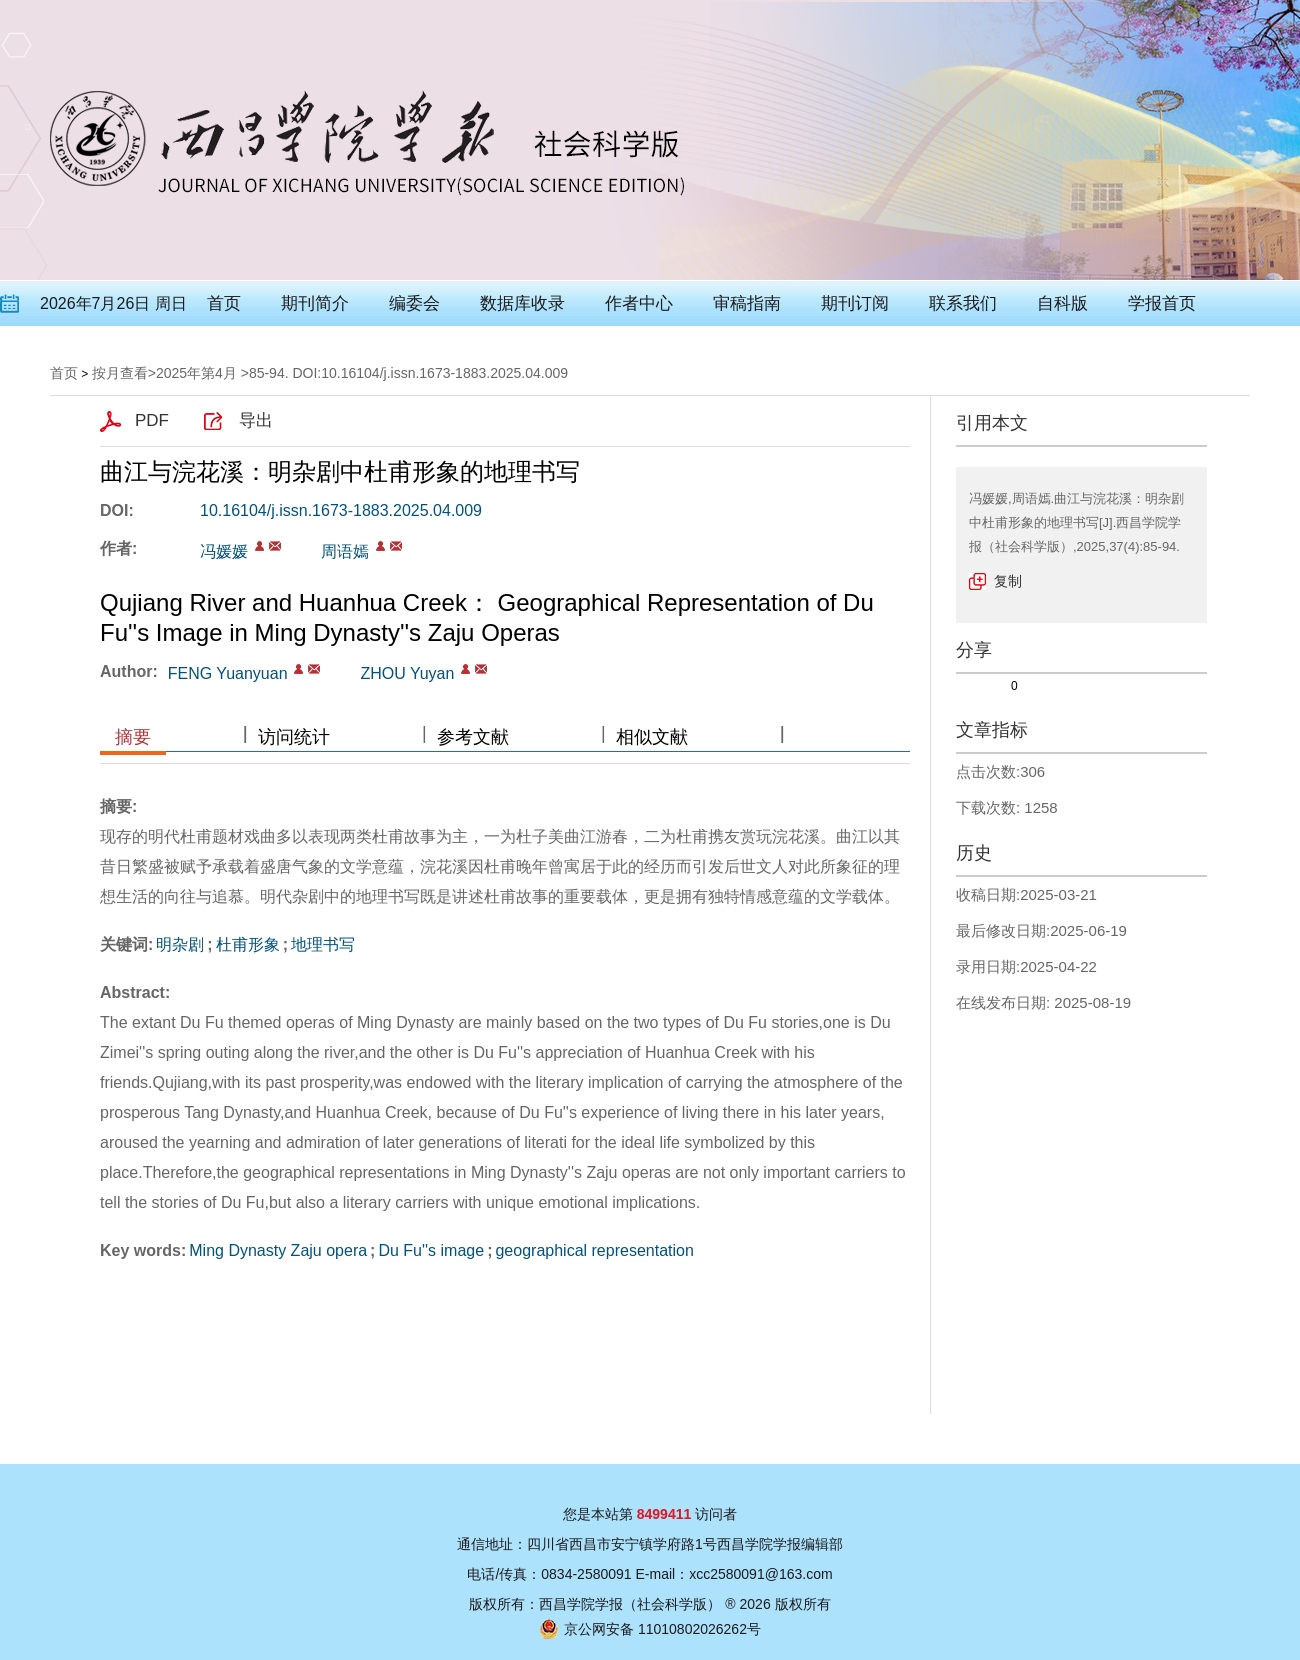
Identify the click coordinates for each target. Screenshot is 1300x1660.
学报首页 (1162, 303)
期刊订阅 (855, 303)
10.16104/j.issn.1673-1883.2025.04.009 (341, 510)
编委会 (414, 303)
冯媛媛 (224, 551)
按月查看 (120, 373)
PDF (152, 420)
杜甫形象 (248, 944)
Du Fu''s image (431, 1250)
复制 (1008, 581)
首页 (224, 303)
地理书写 (323, 944)
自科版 (1062, 303)
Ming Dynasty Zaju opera (278, 1250)
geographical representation (594, 1250)
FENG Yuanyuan (228, 673)
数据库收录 (522, 303)
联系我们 (963, 303)
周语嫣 (345, 551)
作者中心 (639, 303)
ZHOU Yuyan (407, 673)
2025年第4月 (196, 373)
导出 (256, 420)
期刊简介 (315, 303)
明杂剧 (180, 944)
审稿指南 (747, 303)
